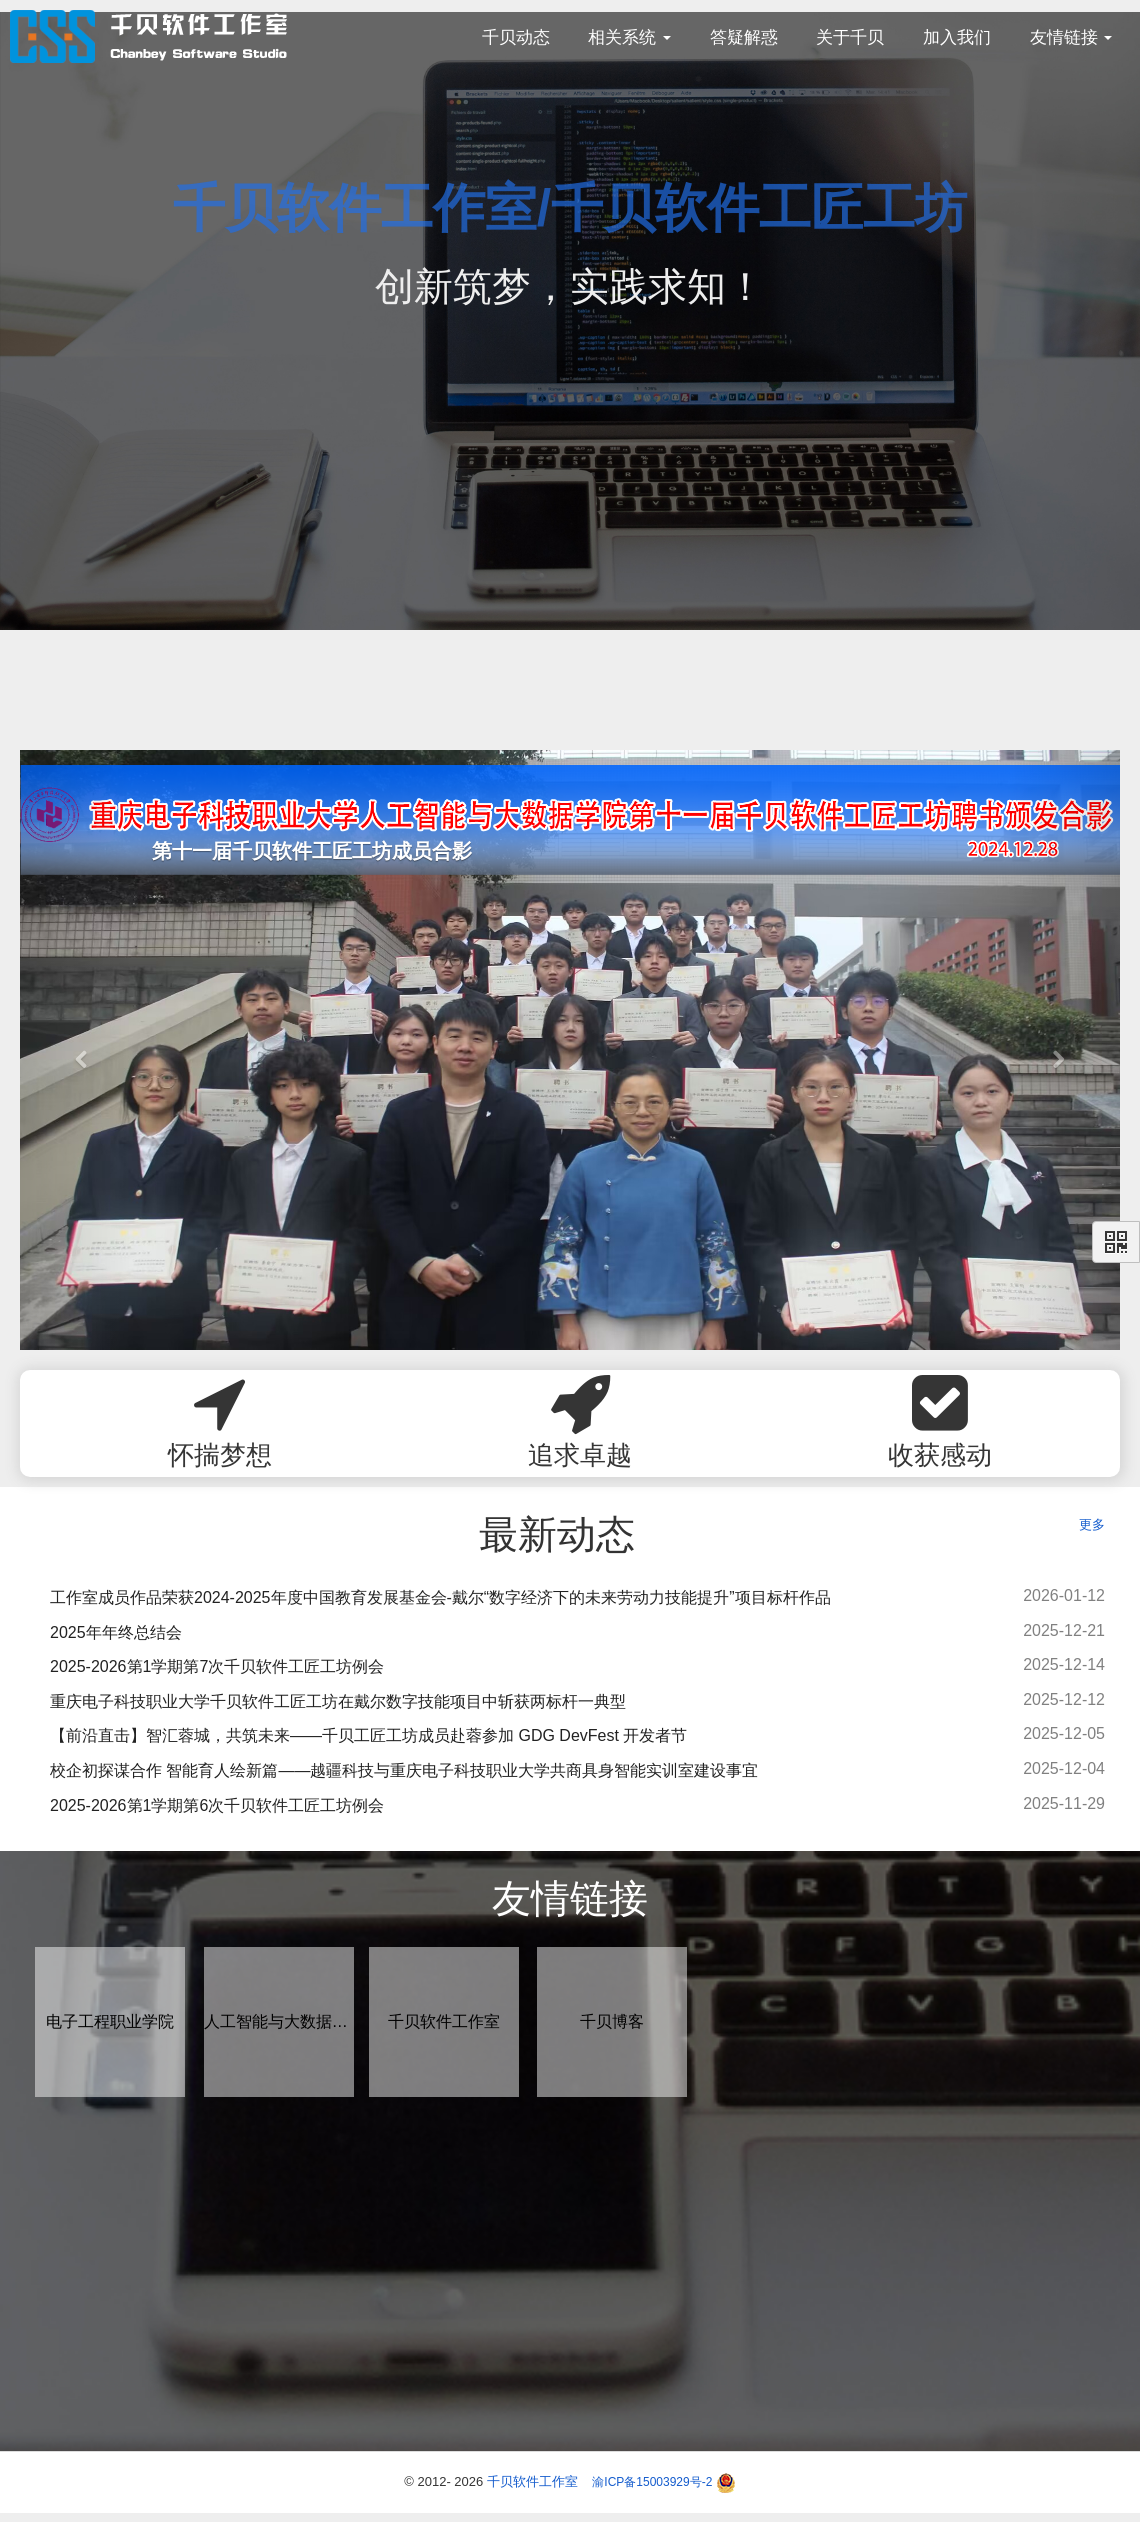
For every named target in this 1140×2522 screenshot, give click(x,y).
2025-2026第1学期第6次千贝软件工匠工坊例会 (217, 1805)
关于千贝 (850, 37)
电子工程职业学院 (110, 2021)
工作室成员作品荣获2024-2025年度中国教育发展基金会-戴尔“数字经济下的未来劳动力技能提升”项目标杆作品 (440, 1597)
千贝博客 (612, 2021)
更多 (1092, 1524)
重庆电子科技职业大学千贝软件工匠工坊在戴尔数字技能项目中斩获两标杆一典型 (338, 1701)
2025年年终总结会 (116, 1632)
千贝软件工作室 (444, 2021)
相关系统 (629, 37)
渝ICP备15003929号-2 (652, 2482)
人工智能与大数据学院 (279, 2021)
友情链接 (1071, 37)
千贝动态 (516, 37)
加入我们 (957, 37)
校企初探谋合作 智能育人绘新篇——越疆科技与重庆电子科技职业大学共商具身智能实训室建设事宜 (404, 1770)
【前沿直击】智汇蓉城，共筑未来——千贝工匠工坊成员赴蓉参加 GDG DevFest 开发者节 (368, 1735)
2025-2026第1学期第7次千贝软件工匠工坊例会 (217, 1666)
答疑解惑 (744, 37)
